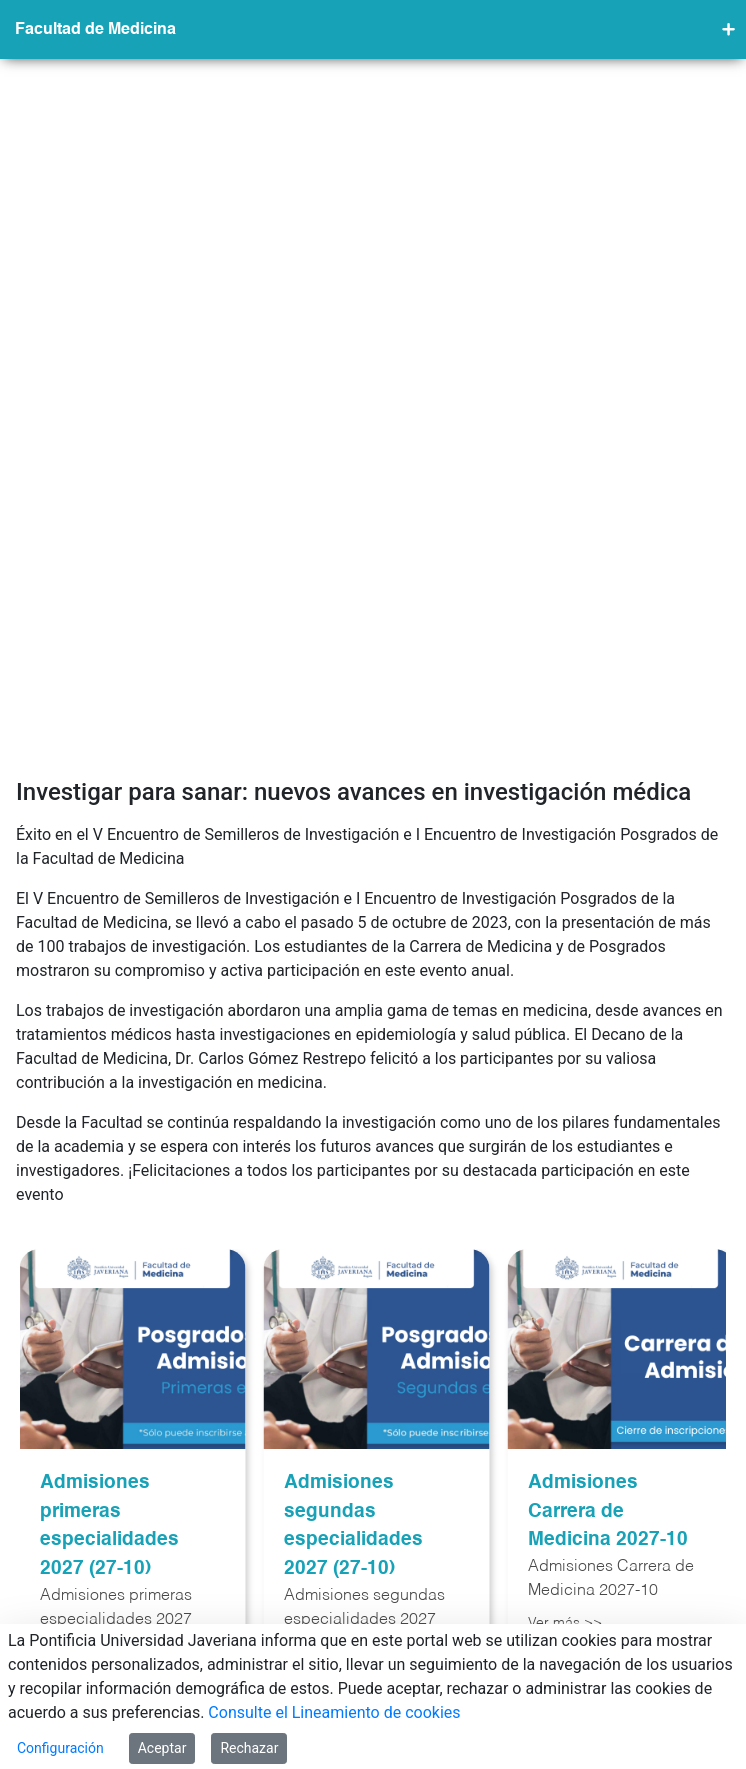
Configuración (60, 1748)
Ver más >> (565, 1198)
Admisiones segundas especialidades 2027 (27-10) (353, 1100)
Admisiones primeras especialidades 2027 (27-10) (109, 1100)
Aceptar (162, 1748)
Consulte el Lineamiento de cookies (334, 1712)
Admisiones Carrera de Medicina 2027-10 (608, 1086)
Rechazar (249, 1748)
